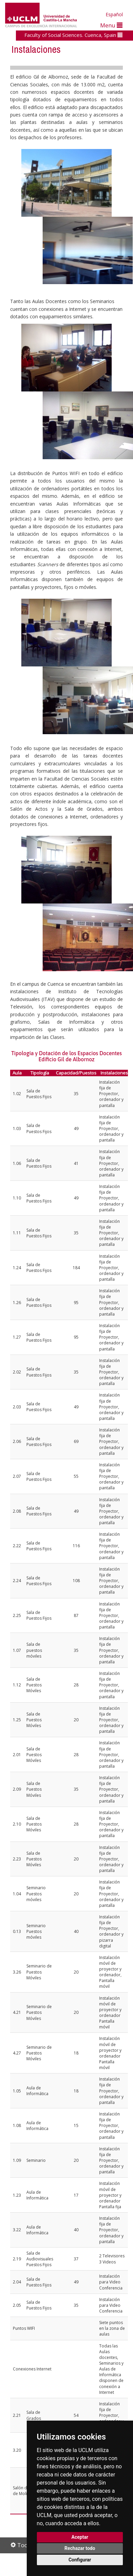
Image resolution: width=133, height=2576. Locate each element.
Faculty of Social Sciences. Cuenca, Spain (73, 34)
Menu (111, 25)
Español (114, 14)
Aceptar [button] (79, 2537)
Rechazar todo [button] (79, 2548)
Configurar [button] (79, 2559)
